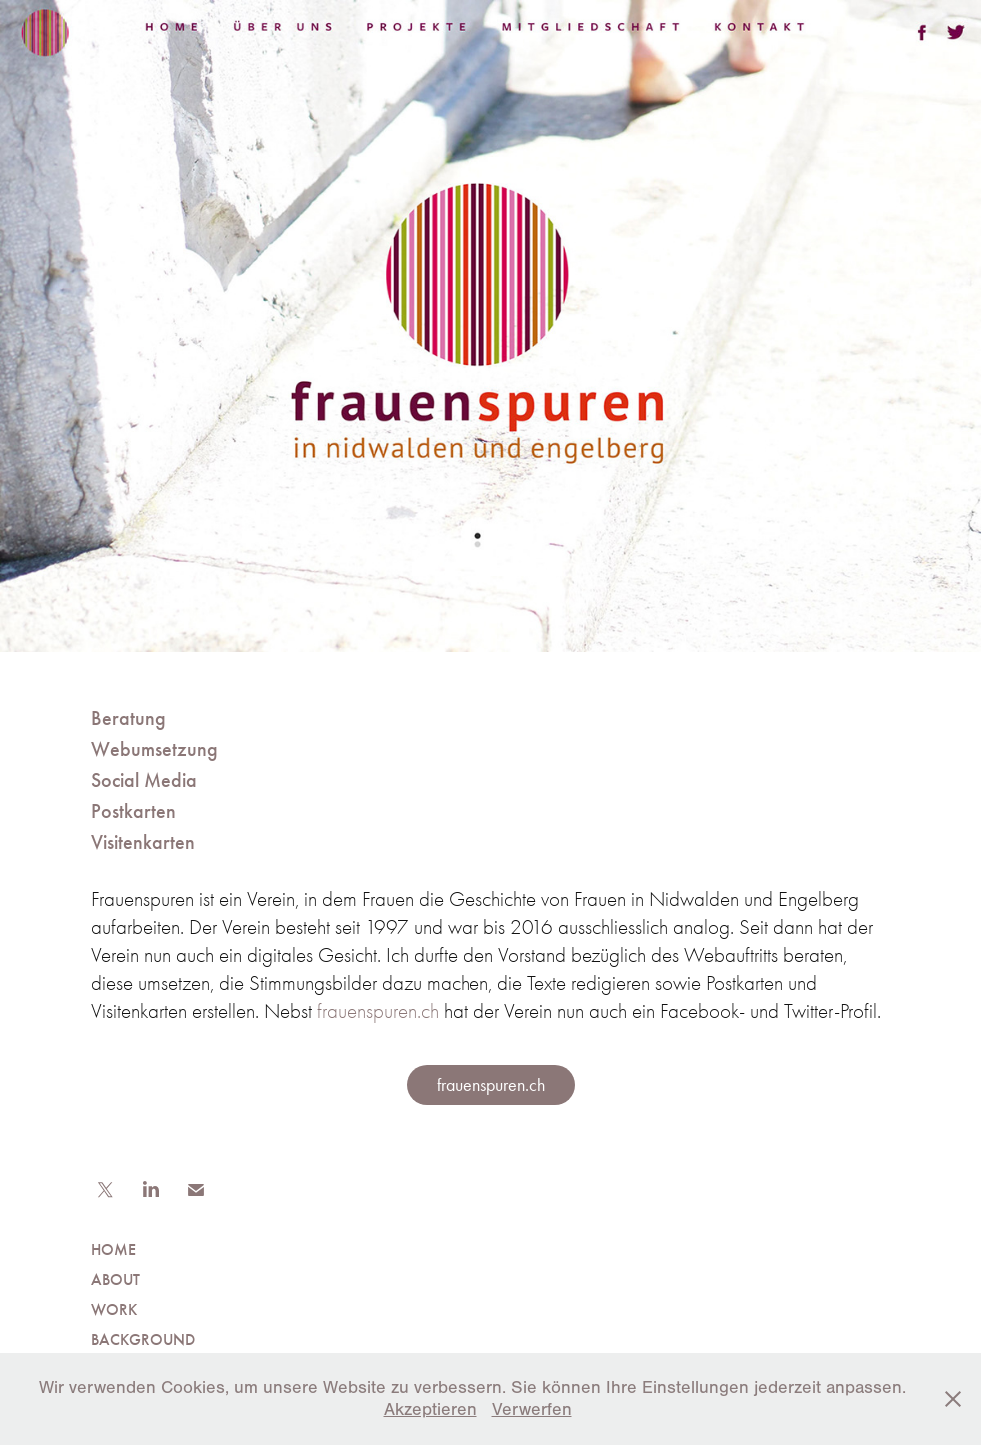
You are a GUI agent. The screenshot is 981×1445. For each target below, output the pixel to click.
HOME (113, 1249)
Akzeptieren (430, 1409)
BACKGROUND (143, 1339)
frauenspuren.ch (378, 1011)
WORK (114, 1309)
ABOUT (115, 1279)
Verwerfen (532, 1409)
